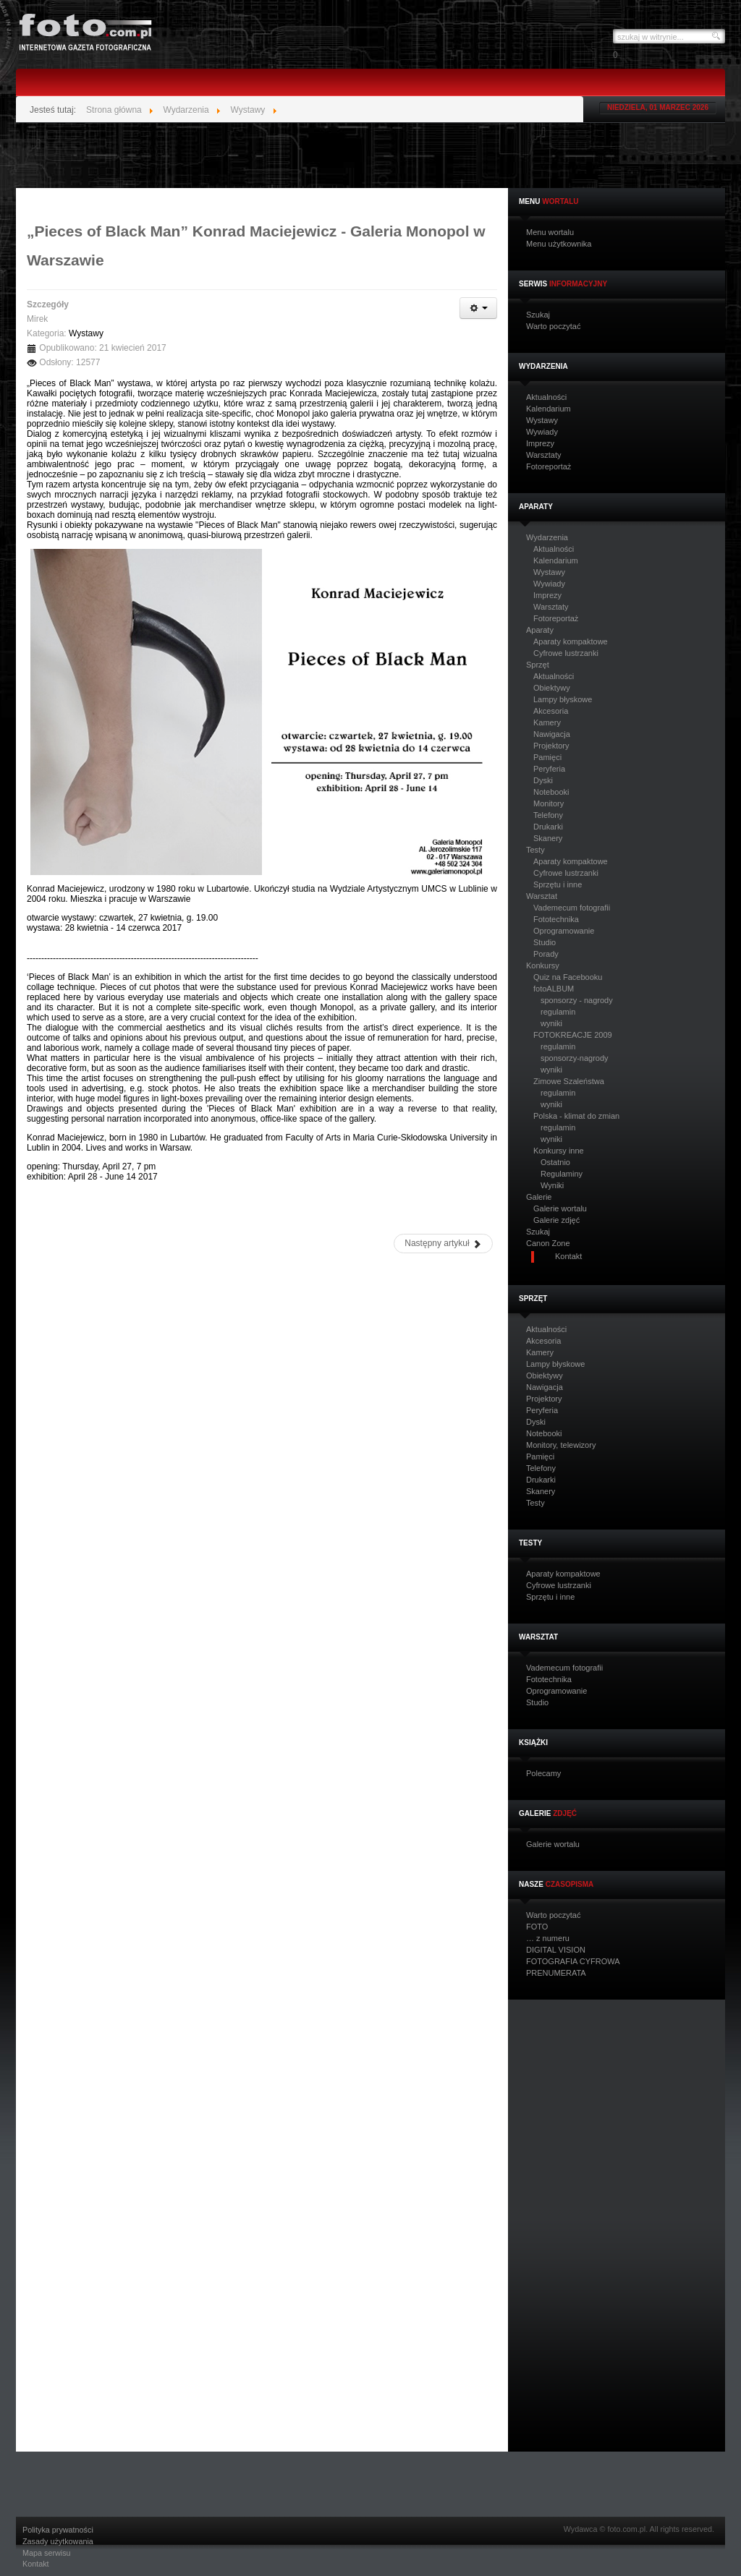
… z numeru (547, 1938)
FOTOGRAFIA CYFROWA (573, 1962)
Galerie (538, 1197)
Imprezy (540, 444)
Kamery (547, 722)
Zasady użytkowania (57, 2542)
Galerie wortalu (560, 1208)
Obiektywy (551, 687)
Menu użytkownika (559, 244)
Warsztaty (544, 455)
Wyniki (552, 1185)
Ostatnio (555, 1162)
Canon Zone (548, 1244)
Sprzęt (537, 665)
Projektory (551, 745)
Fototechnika (556, 919)
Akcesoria (550, 711)
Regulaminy (562, 1173)
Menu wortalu (550, 232)
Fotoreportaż (548, 467)
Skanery (547, 838)
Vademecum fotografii (571, 907)
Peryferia (549, 768)
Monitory (548, 803)
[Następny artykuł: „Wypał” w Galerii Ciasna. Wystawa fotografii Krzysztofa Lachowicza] (443, 1243)
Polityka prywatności (57, 2530)
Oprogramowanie (563, 930)
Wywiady (542, 432)
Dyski (543, 780)
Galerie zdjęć (556, 1220)
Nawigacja (551, 734)
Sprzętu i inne (557, 884)
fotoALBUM (553, 988)
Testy (535, 850)
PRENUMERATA (556, 1973)
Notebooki (551, 792)
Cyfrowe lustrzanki (565, 653)
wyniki (551, 1023)
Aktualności (546, 397)
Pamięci (547, 757)
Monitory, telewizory (561, 1445)
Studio (544, 942)
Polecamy (543, 1774)
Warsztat (541, 896)
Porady (546, 954)
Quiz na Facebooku (567, 977)
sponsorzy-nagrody (575, 1058)
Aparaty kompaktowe (570, 641)
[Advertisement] (370, 155)
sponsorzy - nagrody (577, 1000)
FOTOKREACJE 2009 (572, 1035)
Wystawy (542, 421)
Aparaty (540, 630)
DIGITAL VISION (555, 1950)
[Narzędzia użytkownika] (478, 308)
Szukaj (538, 315)
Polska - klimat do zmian (576, 1116)
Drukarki (548, 826)
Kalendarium (548, 409)
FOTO (537, 1927)
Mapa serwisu (46, 2553)
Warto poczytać (553, 326)
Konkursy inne (558, 1150)
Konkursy (542, 966)
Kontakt (35, 2564)
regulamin (558, 1011)
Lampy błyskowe (562, 699)
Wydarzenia (547, 538)
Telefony (548, 815)
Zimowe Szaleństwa (568, 1081)
